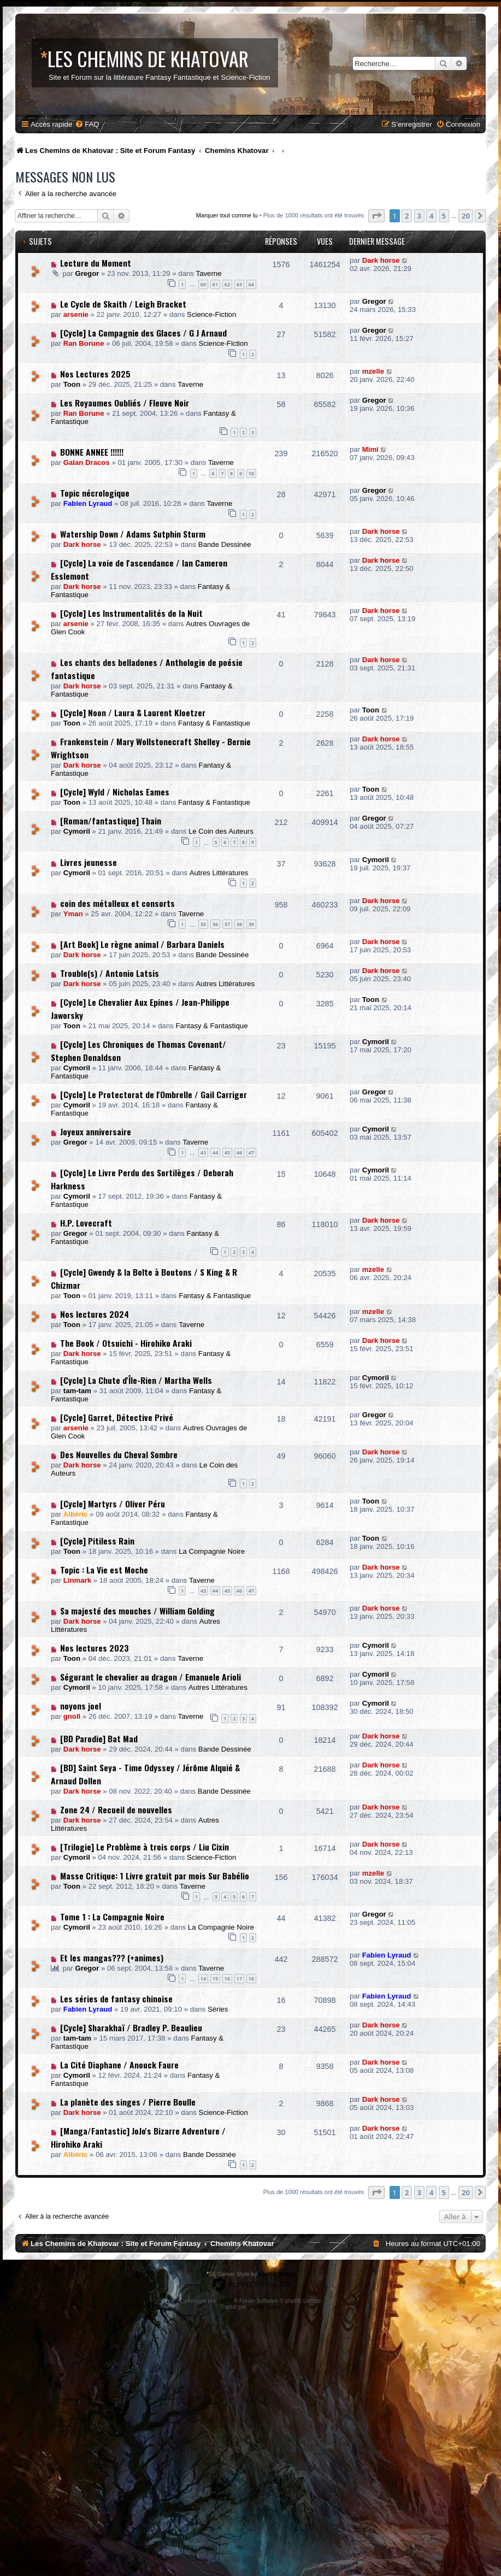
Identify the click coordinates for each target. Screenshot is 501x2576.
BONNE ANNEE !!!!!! (91, 451)
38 (239, 924)
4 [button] (431, 216)
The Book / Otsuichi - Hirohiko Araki (126, 1342)
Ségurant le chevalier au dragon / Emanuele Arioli (150, 1676)
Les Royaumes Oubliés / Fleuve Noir (124, 402)
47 (251, 1152)
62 (227, 284)
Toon (71, 384)
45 (227, 1152)
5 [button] (444, 216)
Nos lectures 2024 (94, 1314)
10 (251, 473)
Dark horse (381, 260)
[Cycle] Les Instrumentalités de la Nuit (131, 613)
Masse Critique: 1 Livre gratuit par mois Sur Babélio (154, 1875)
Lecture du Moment (95, 262)
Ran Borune (83, 343)
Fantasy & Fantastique (214, 723)
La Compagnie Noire (212, 1551)
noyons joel (80, 1705)
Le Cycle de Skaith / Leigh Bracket (123, 303)
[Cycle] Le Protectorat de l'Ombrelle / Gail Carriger (153, 1094)
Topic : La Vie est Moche (104, 1569)
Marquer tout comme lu (227, 215)
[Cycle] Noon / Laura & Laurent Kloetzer (132, 712)
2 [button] (407, 216)
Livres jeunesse (88, 862)
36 (215, 924)
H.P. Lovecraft (86, 1222)
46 (239, 1152)
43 (203, 1152)
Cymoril (76, 831)
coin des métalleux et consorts (117, 903)
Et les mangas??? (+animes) (111, 1957)
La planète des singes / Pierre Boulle (128, 2101)
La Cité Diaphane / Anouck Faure (119, 2064)
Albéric (75, 1514)
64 (251, 284)
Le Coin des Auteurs (221, 831)
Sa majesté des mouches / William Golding (137, 1610)
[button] (376, 215)
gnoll (72, 1716)
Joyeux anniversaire (95, 1131)
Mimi (370, 449)
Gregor (87, 273)
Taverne (209, 273)
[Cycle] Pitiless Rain (97, 1540)
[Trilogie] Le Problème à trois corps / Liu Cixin (144, 1846)
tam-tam (77, 1391)
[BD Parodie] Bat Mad (99, 1738)
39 (251, 924)
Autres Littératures (219, 873)
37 (227, 924)
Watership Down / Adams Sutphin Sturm (132, 533)
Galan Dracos (86, 462)
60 (203, 284)
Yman (73, 914)
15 (215, 1978)
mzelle (373, 371)
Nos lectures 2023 (94, 1647)
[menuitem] (87, 124)
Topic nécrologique (94, 492)
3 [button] (419, 216)
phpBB (225, 2301)
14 (203, 1978)
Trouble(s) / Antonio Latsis (109, 973)
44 (215, 1152)
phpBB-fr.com (264, 2307)
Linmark (77, 1580)
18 (251, 1978)
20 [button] (466, 216)
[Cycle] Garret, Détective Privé (116, 1417)
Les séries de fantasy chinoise (116, 1998)
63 (239, 284)
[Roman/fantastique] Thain (110, 820)
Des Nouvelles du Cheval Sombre (119, 1454)
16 (227, 1978)
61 (215, 284)
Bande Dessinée (224, 544)
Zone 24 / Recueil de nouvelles (116, 1809)
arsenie (76, 314)
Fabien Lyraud (88, 503)
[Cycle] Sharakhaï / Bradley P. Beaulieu (131, 2027)
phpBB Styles (276, 2274)
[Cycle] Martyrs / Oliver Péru (112, 1503)
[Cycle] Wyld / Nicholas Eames (114, 791)
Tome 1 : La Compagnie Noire (112, 1916)
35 (203, 924)
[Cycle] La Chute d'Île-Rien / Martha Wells (136, 1380)
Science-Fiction (211, 314)
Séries (218, 2009)
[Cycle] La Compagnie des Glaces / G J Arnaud (143, 332)
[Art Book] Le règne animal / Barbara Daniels (142, 944)
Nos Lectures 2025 (95, 373)
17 (239, 1978)
